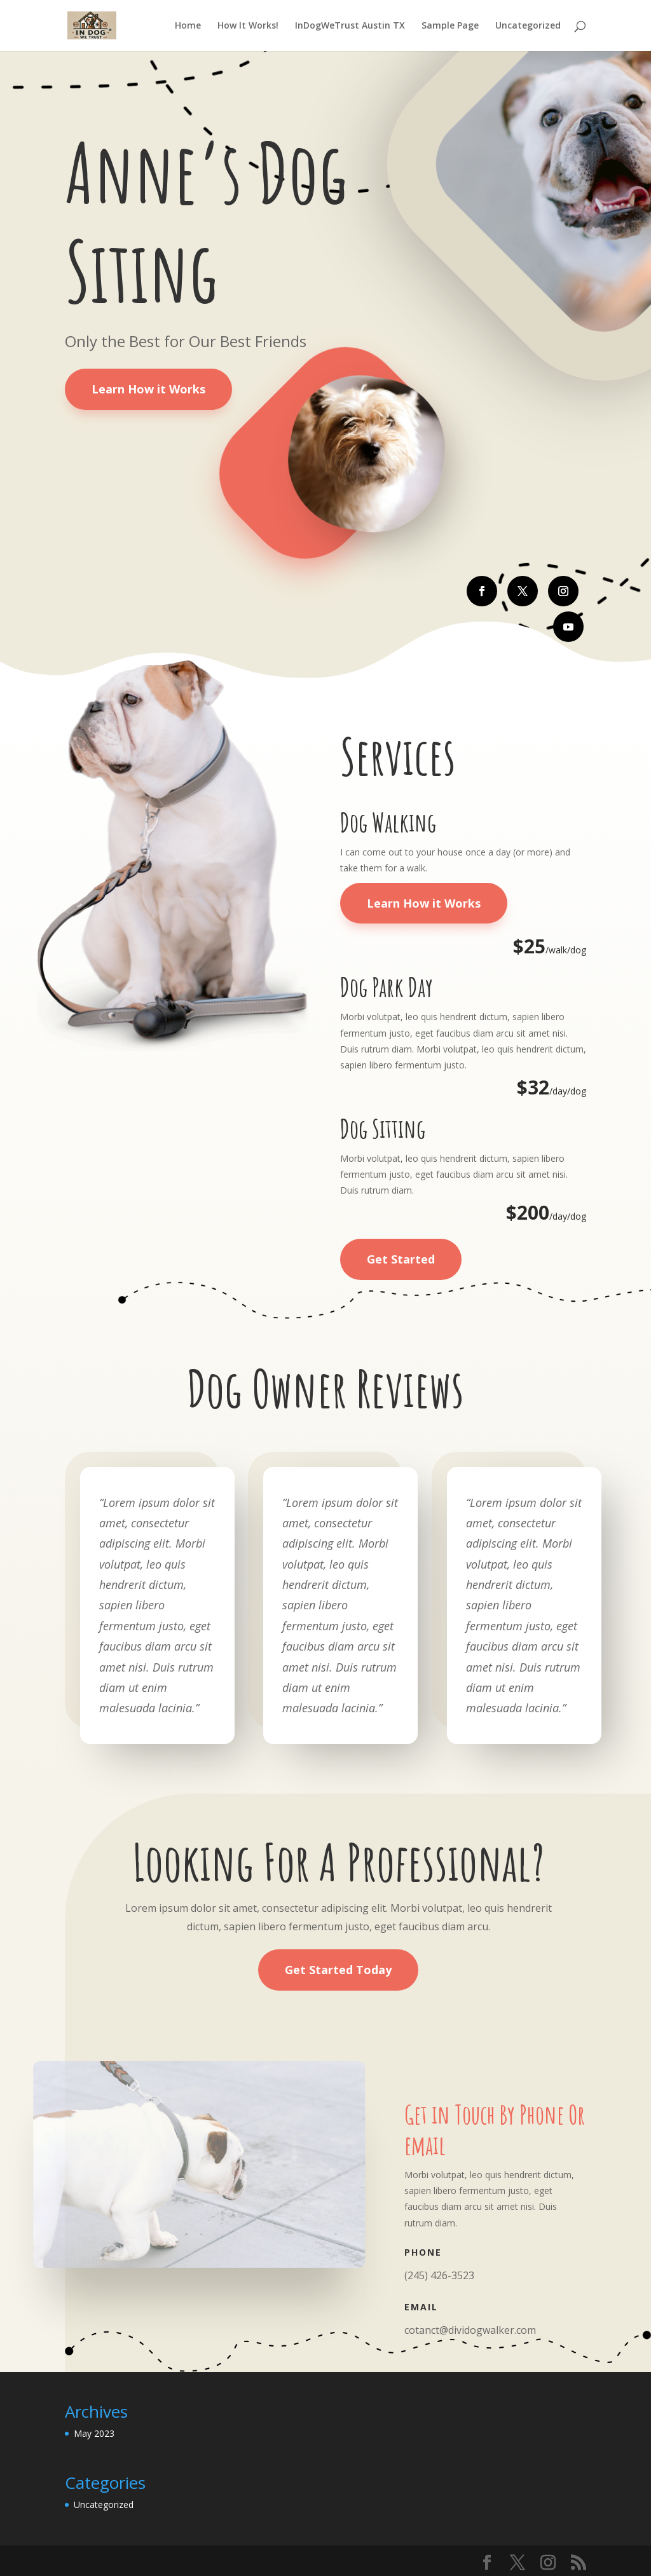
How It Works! (247, 26)
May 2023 (94, 2433)
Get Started (401, 1259)
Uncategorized (528, 26)
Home (188, 26)
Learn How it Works (148, 389)
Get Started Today (338, 1969)
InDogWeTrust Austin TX (350, 26)
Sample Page (450, 26)
